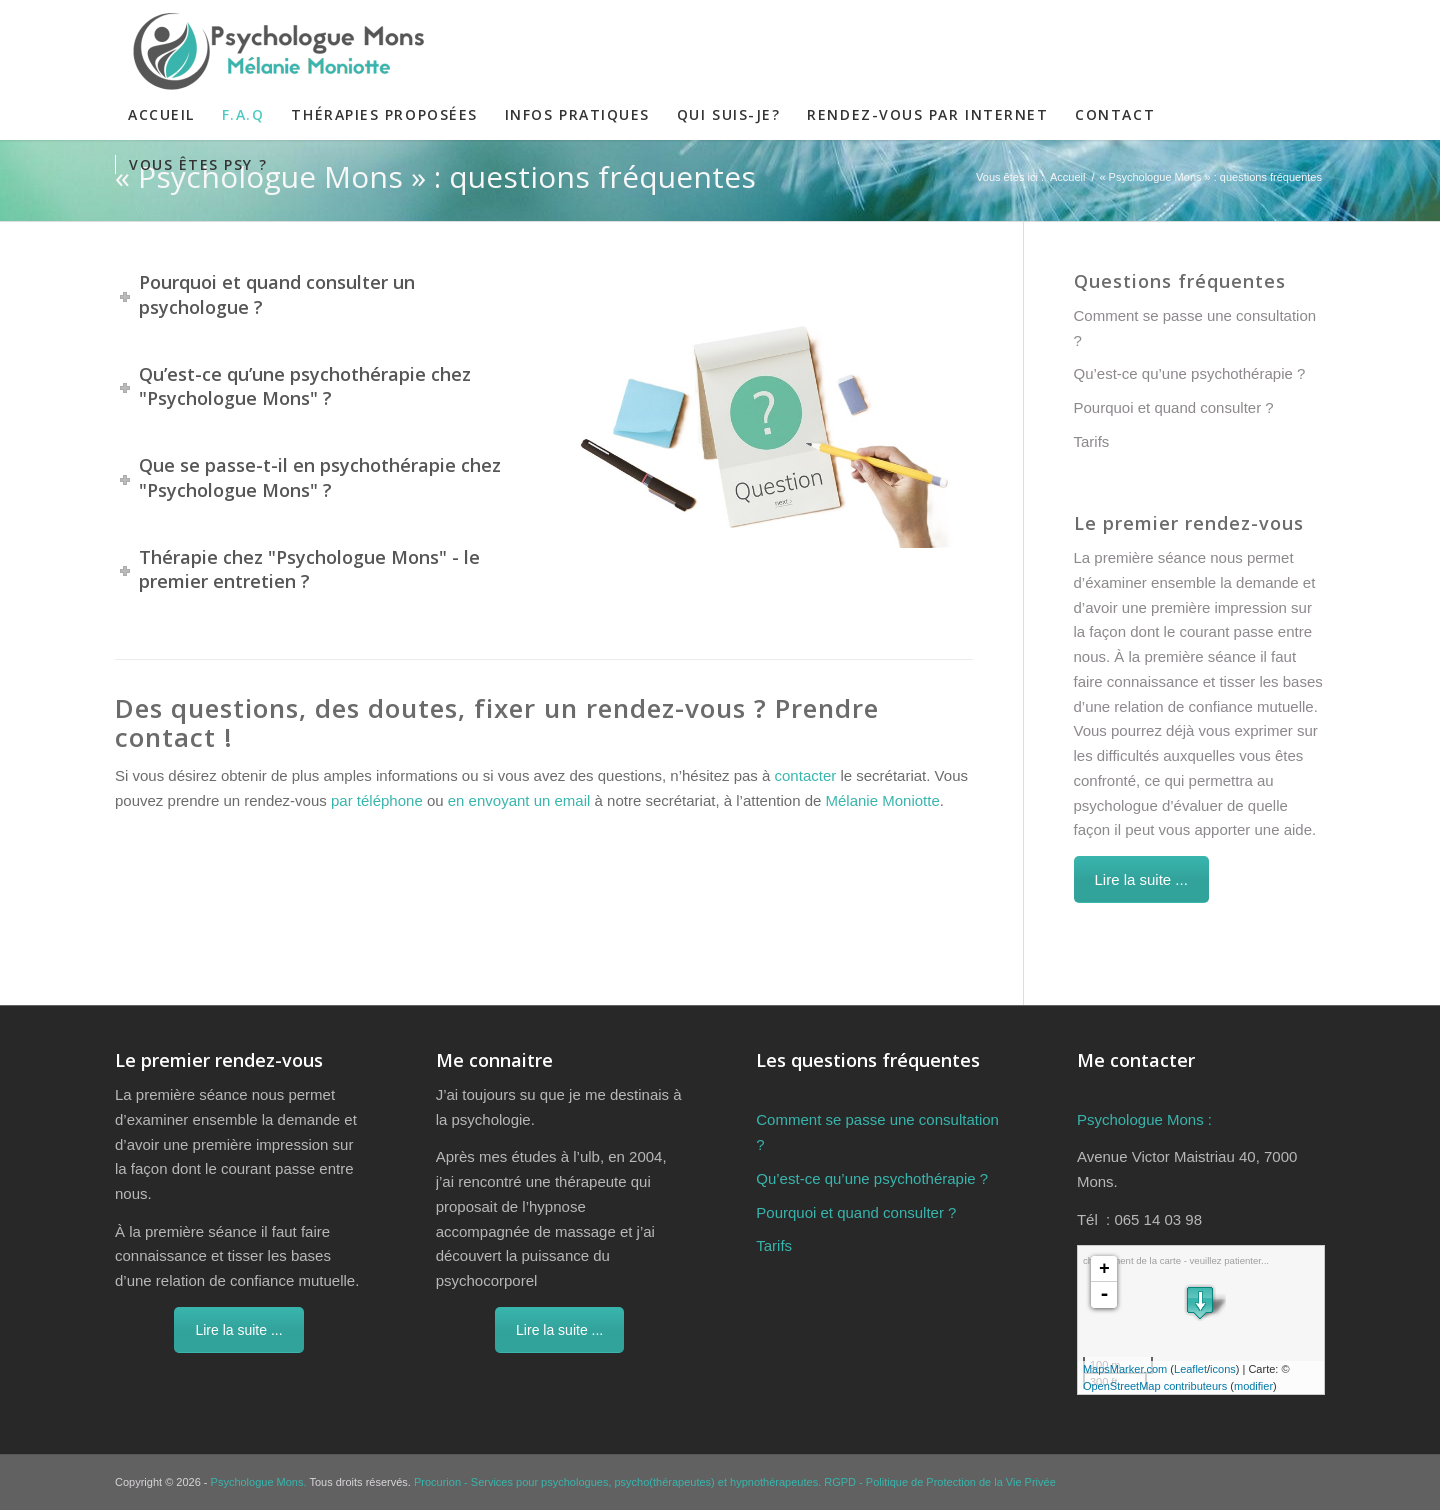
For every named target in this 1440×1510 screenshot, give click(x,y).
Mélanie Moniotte (883, 800)
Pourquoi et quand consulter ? (1174, 407)
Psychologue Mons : (1144, 1119)
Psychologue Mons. (259, 1482)
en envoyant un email (519, 800)
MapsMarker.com (1125, 1369)
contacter (806, 775)
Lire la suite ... (1141, 879)
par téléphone (377, 800)
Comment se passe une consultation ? (1195, 328)
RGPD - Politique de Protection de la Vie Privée (940, 1482)
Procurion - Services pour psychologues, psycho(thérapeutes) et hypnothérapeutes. (617, 1482)
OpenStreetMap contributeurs (1155, 1386)
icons (1223, 1369)
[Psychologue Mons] (272, 50)
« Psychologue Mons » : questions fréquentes (435, 176)
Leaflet (1190, 1369)
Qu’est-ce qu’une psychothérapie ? (1190, 373)
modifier (1253, 1386)
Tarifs (1092, 441)
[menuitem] (161, 115)
